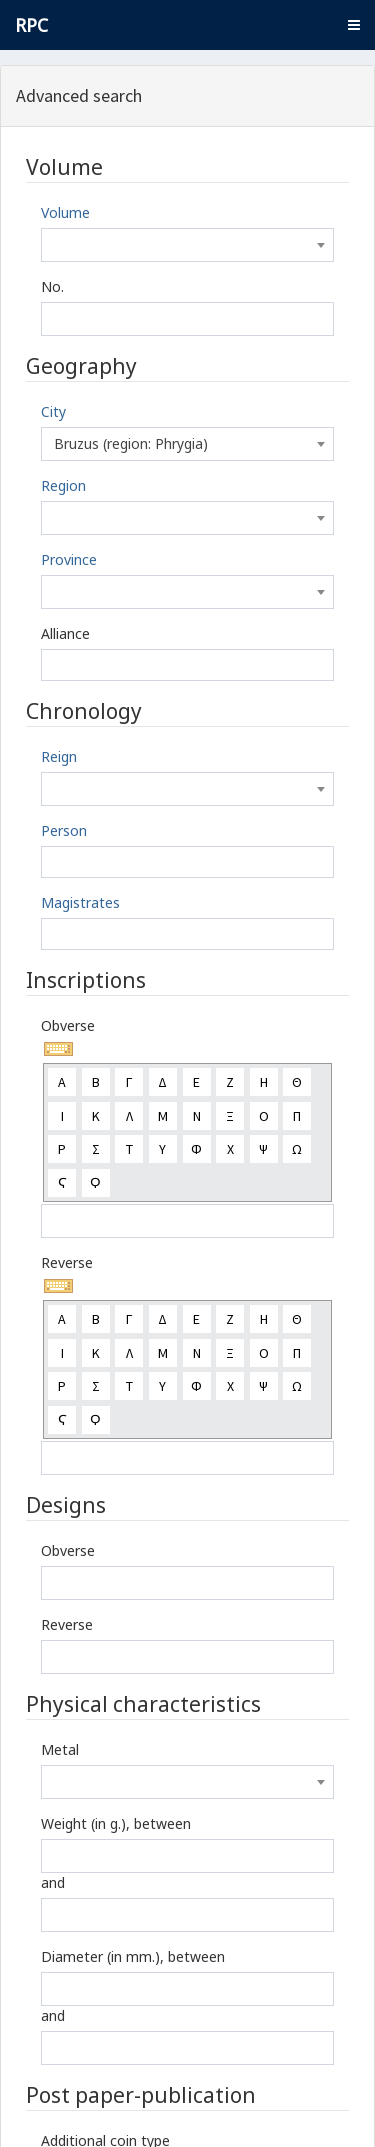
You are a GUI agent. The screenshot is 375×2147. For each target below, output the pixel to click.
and (53, 1882)
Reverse (67, 1262)
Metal (60, 1749)
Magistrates (80, 902)
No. (52, 286)
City (53, 411)
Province (69, 559)
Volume (65, 212)
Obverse (68, 1025)
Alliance (65, 633)
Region (63, 485)
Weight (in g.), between (116, 1823)
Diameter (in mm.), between (133, 1956)
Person (64, 830)
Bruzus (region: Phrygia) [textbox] (131, 443)
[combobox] (187, 245)
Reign (59, 756)
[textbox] (187, 245)
